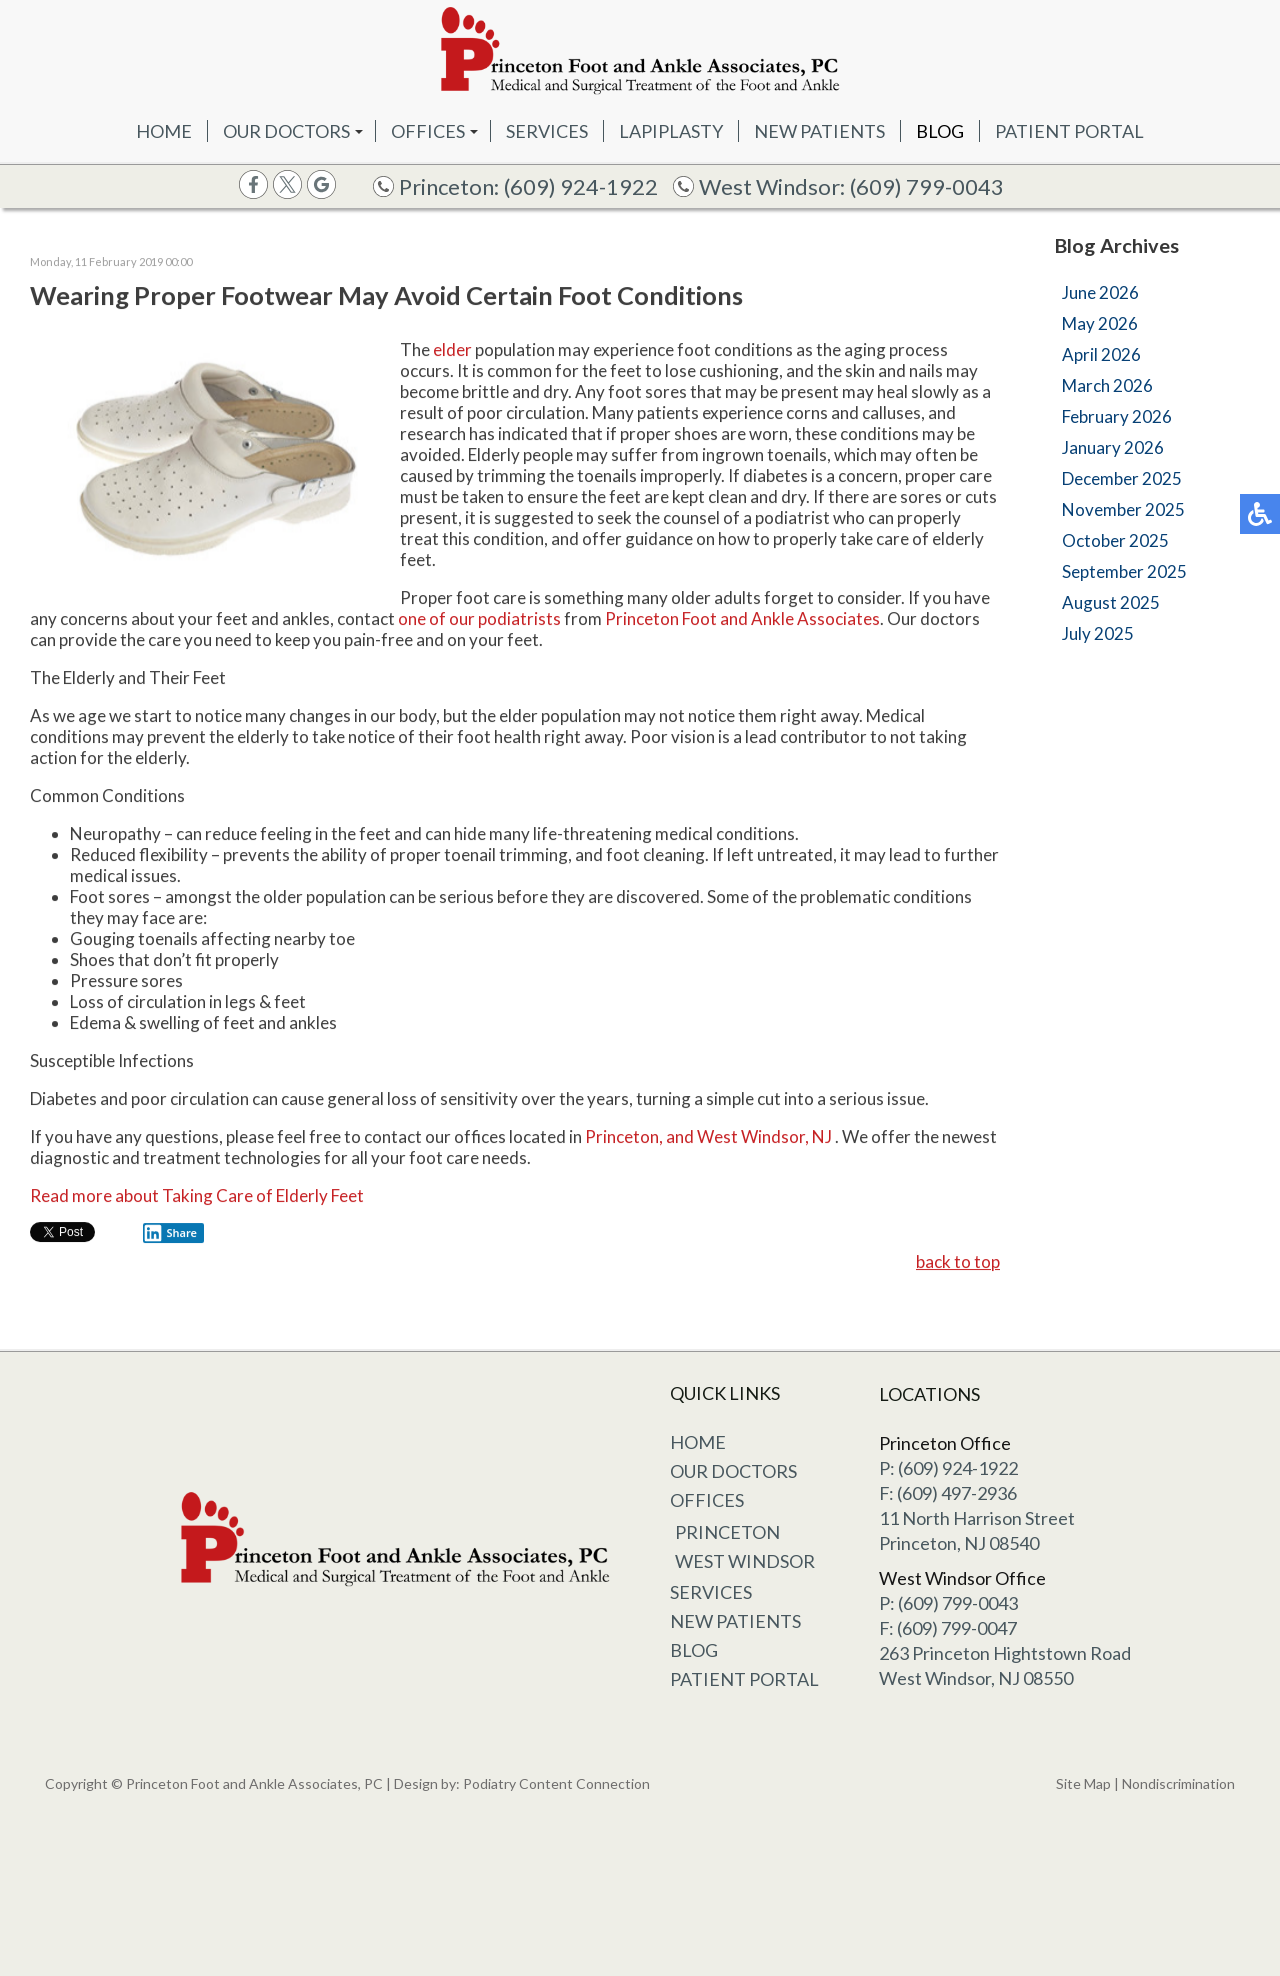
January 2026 (1113, 447)
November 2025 (1123, 509)
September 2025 (1124, 571)
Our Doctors (286, 131)
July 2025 (1098, 633)
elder (452, 351)
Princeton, (624, 1138)
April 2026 (1101, 354)
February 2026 (1117, 416)
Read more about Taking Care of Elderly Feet (197, 1197)
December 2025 (1122, 478)
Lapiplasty (671, 131)
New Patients (819, 131)
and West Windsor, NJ (749, 1138)
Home (164, 131)
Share (170, 1235)
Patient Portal (1069, 131)
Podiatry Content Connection (556, 1783)
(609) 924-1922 (581, 186)
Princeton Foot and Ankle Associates (742, 620)
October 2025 (1115, 540)
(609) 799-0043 (927, 186)
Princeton (727, 1532)
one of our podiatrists (479, 620)
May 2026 (1100, 323)
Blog (940, 131)
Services (547, 131)
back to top (958, 1263)
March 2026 (1107, 385)
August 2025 (1111, 602)
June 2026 (1100, 292)
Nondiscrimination (1178, 1783)
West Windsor (745, 1561)
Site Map (1083, 1783)
